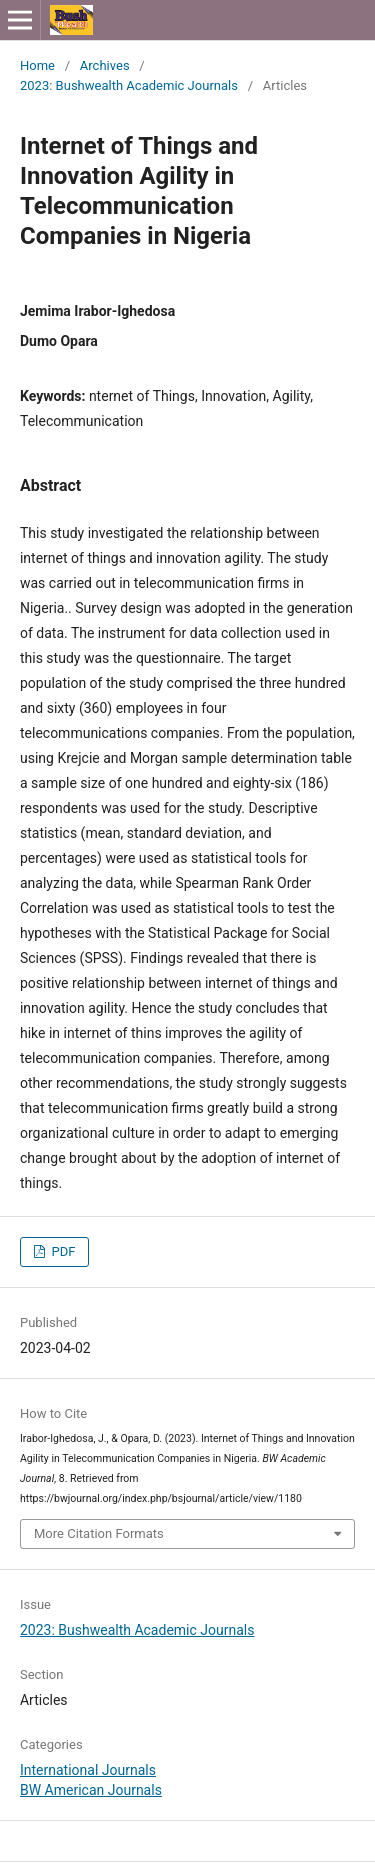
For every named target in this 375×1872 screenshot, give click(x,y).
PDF (61, 1251)
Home (37, 65)
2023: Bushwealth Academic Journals (129, 85)
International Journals (88, 1770)
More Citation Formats (99, 1533)
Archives (105, 65)
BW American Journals (91, 1790)
